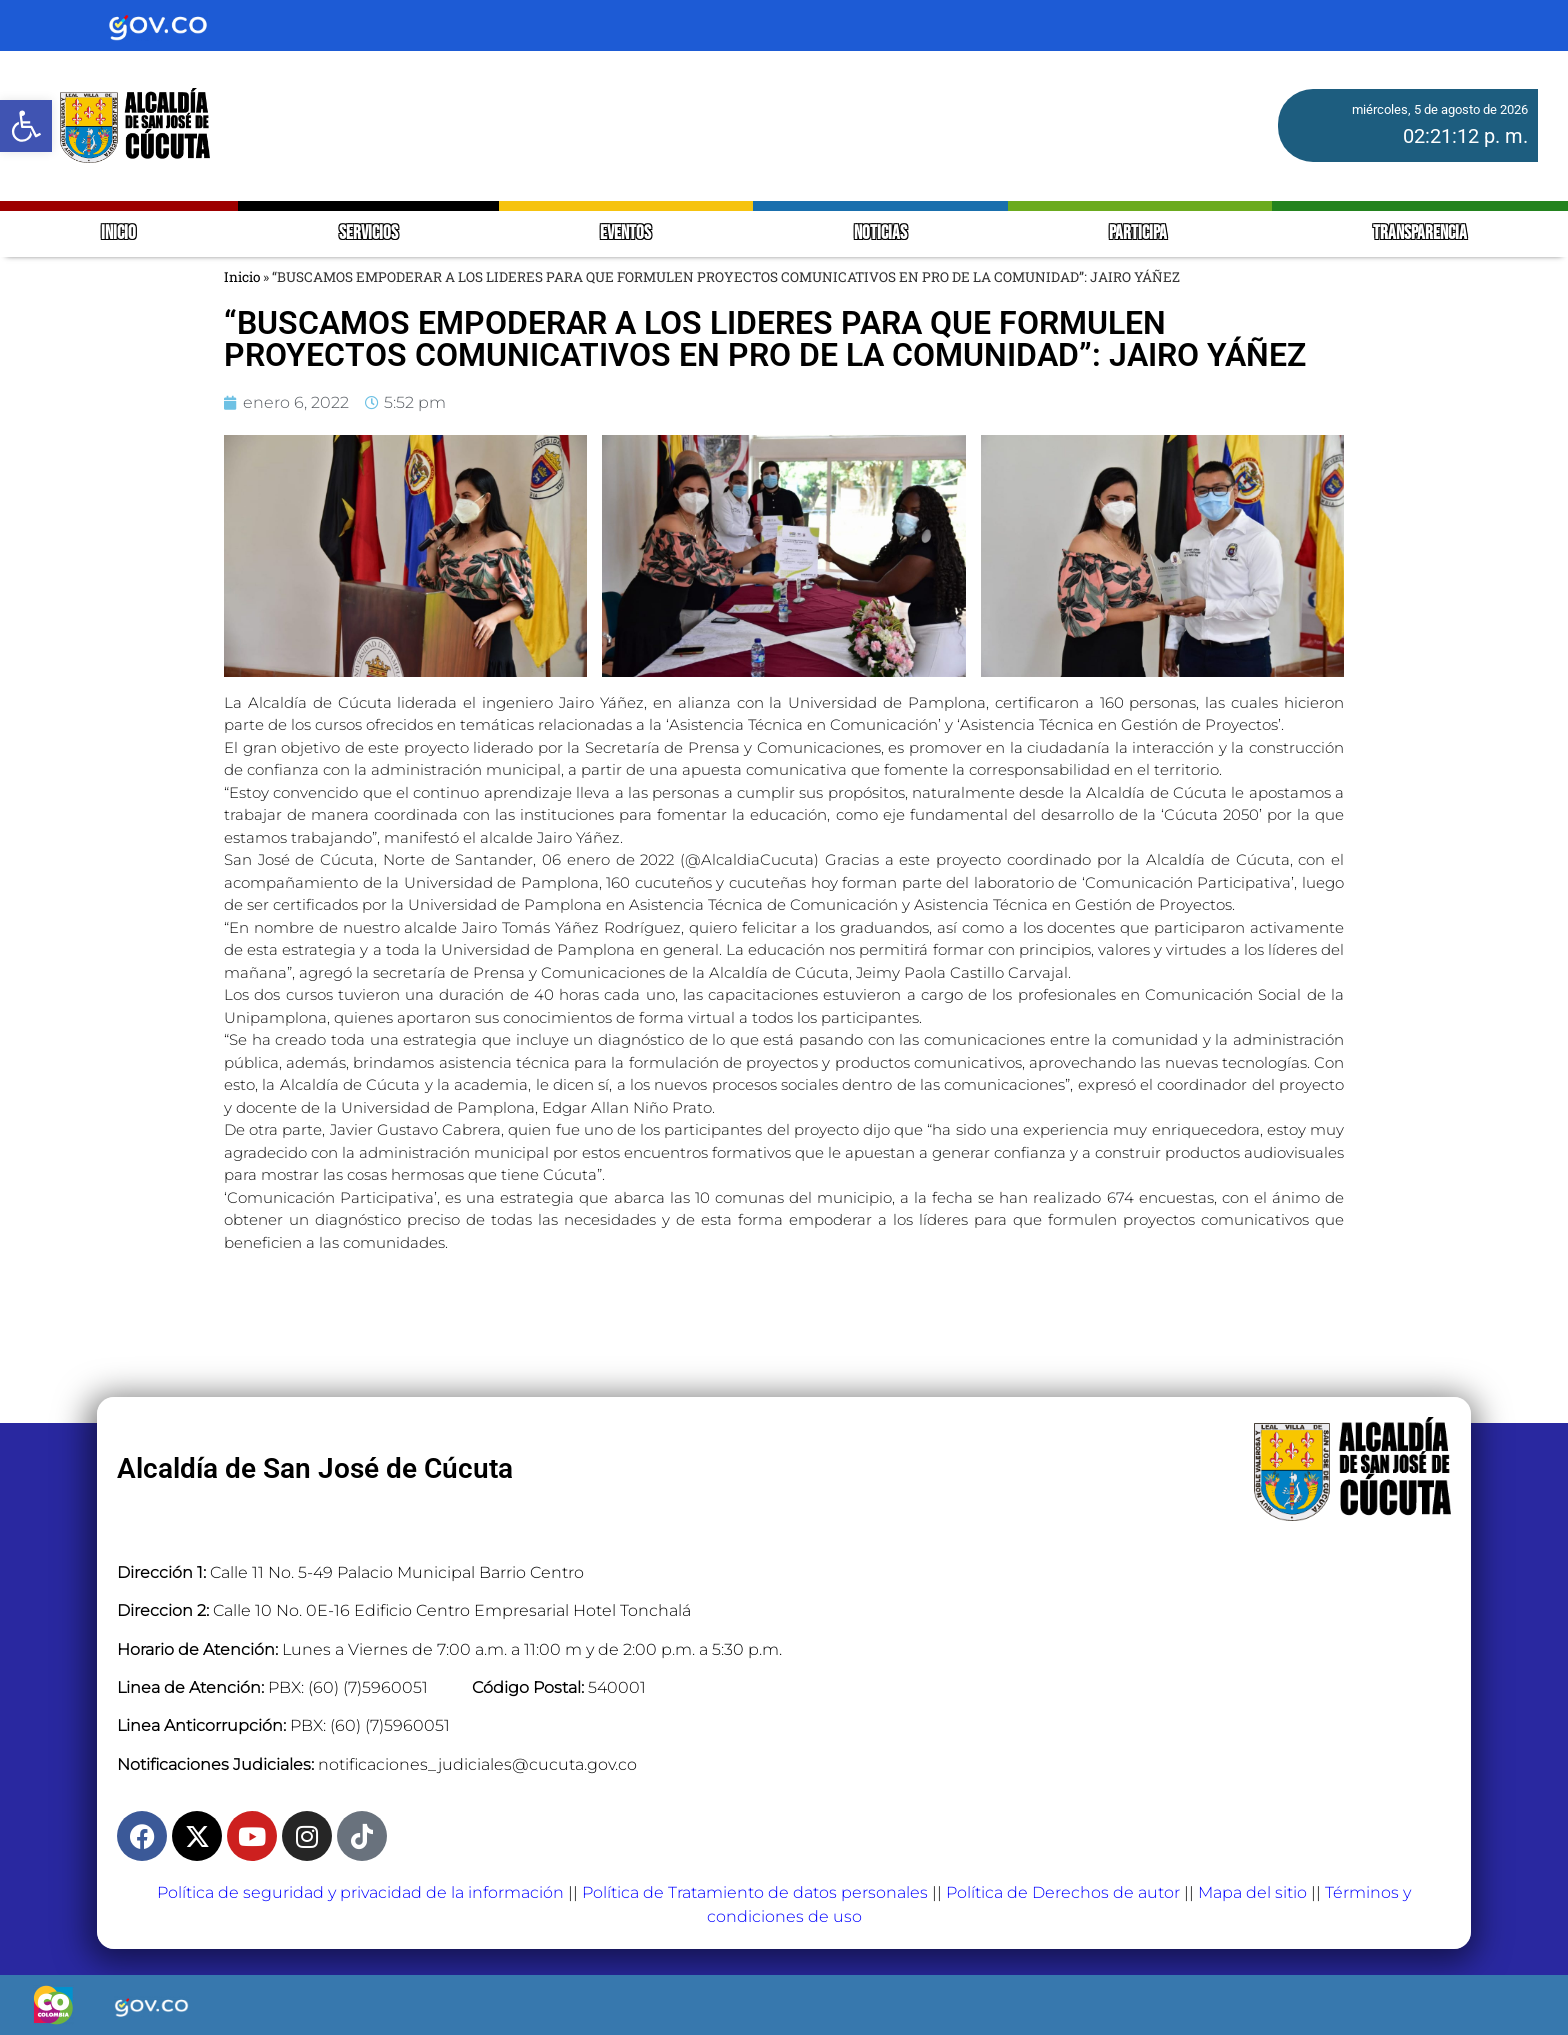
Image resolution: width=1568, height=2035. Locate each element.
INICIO (118, 233)
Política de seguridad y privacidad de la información (360, 1892)
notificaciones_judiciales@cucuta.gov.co (477, 1764)
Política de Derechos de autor (1063, 1892)
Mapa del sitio (1252, 1892)
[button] (26, 126)
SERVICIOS (368, 233)
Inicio (242, 277)
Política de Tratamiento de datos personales (755, 1892)
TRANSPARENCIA (1420, 233)
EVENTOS (625, 233)
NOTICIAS (880, 233)
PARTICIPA (1139, 233)
